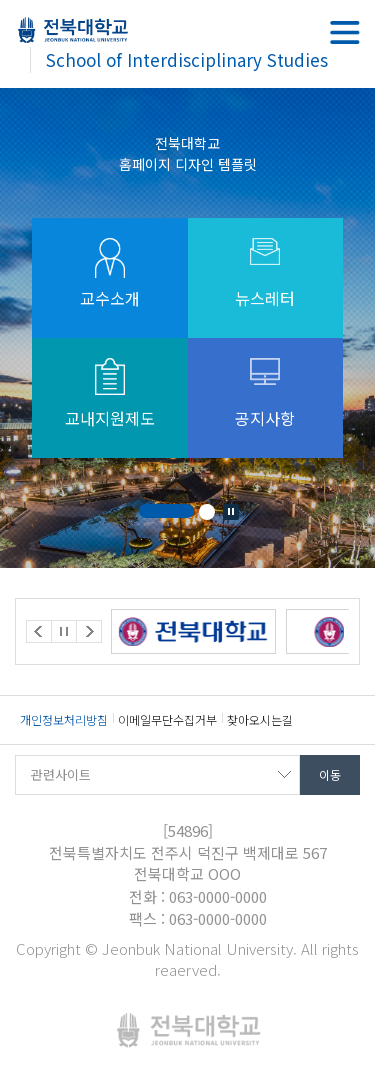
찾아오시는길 (260, 719)
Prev (39, 631)
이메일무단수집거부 (167, 719)
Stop (231, 512)
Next (89, 631)
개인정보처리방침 (64, 719)
